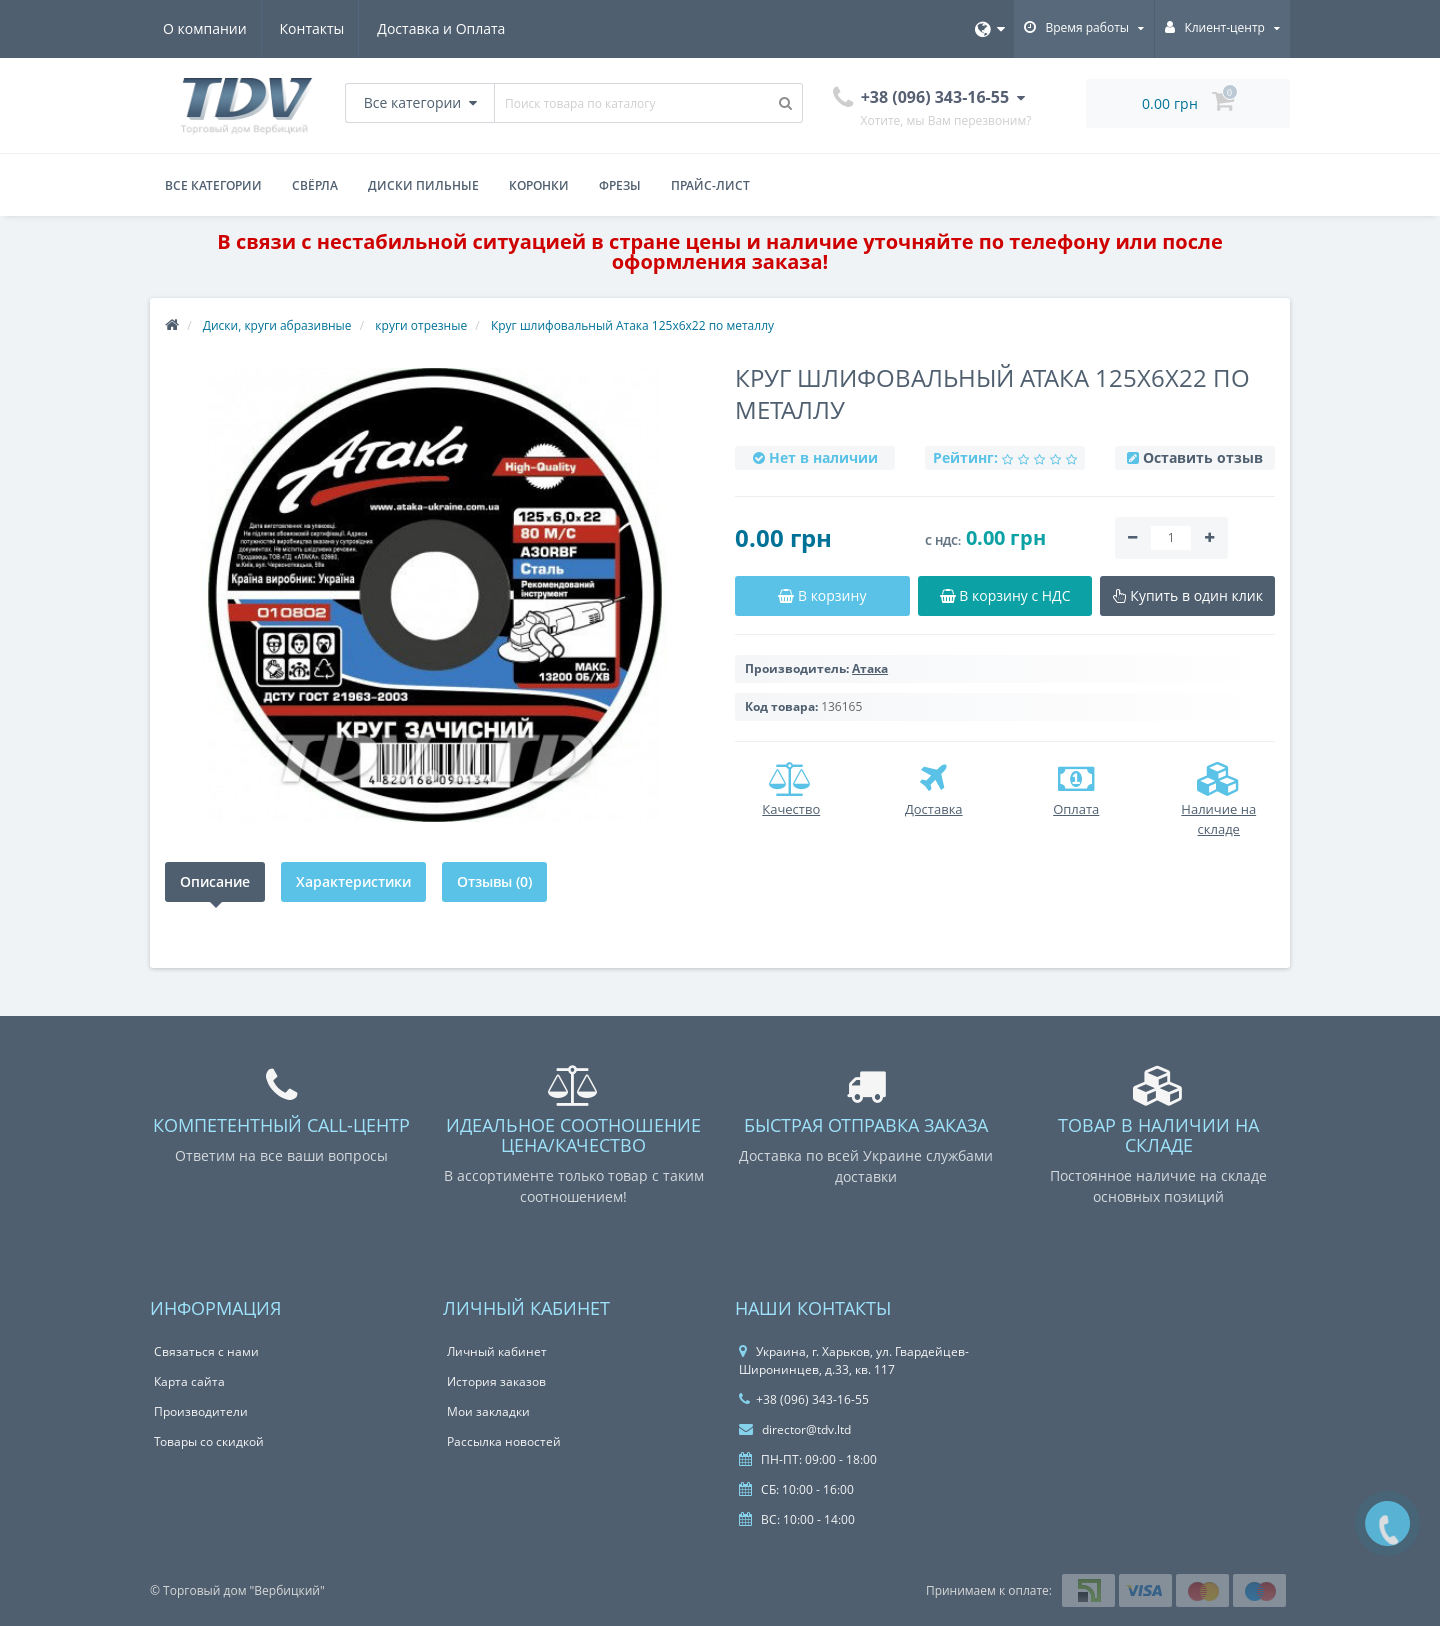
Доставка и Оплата (448, 28)
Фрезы (620, 185)
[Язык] (990, 29)
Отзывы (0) (494, 881)
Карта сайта (189, 1381)
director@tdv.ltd (795, 1429)
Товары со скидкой (209, 1441)
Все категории (213, 185)
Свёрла (315, 185)
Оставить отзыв (1203, 457)
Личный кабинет (497, 1351)
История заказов (496, 1381)
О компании (205, 28)
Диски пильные (423, 185)
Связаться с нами (206, 1351)
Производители (201, 1411)
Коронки (539, 185)
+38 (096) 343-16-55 (804, 1399)
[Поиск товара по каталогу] (786, 103)
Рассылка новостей (504, 1441)
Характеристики (353, 881)
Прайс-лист (710, 185)
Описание (215, 881)
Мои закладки (488, 1411)
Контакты (315, 28)
